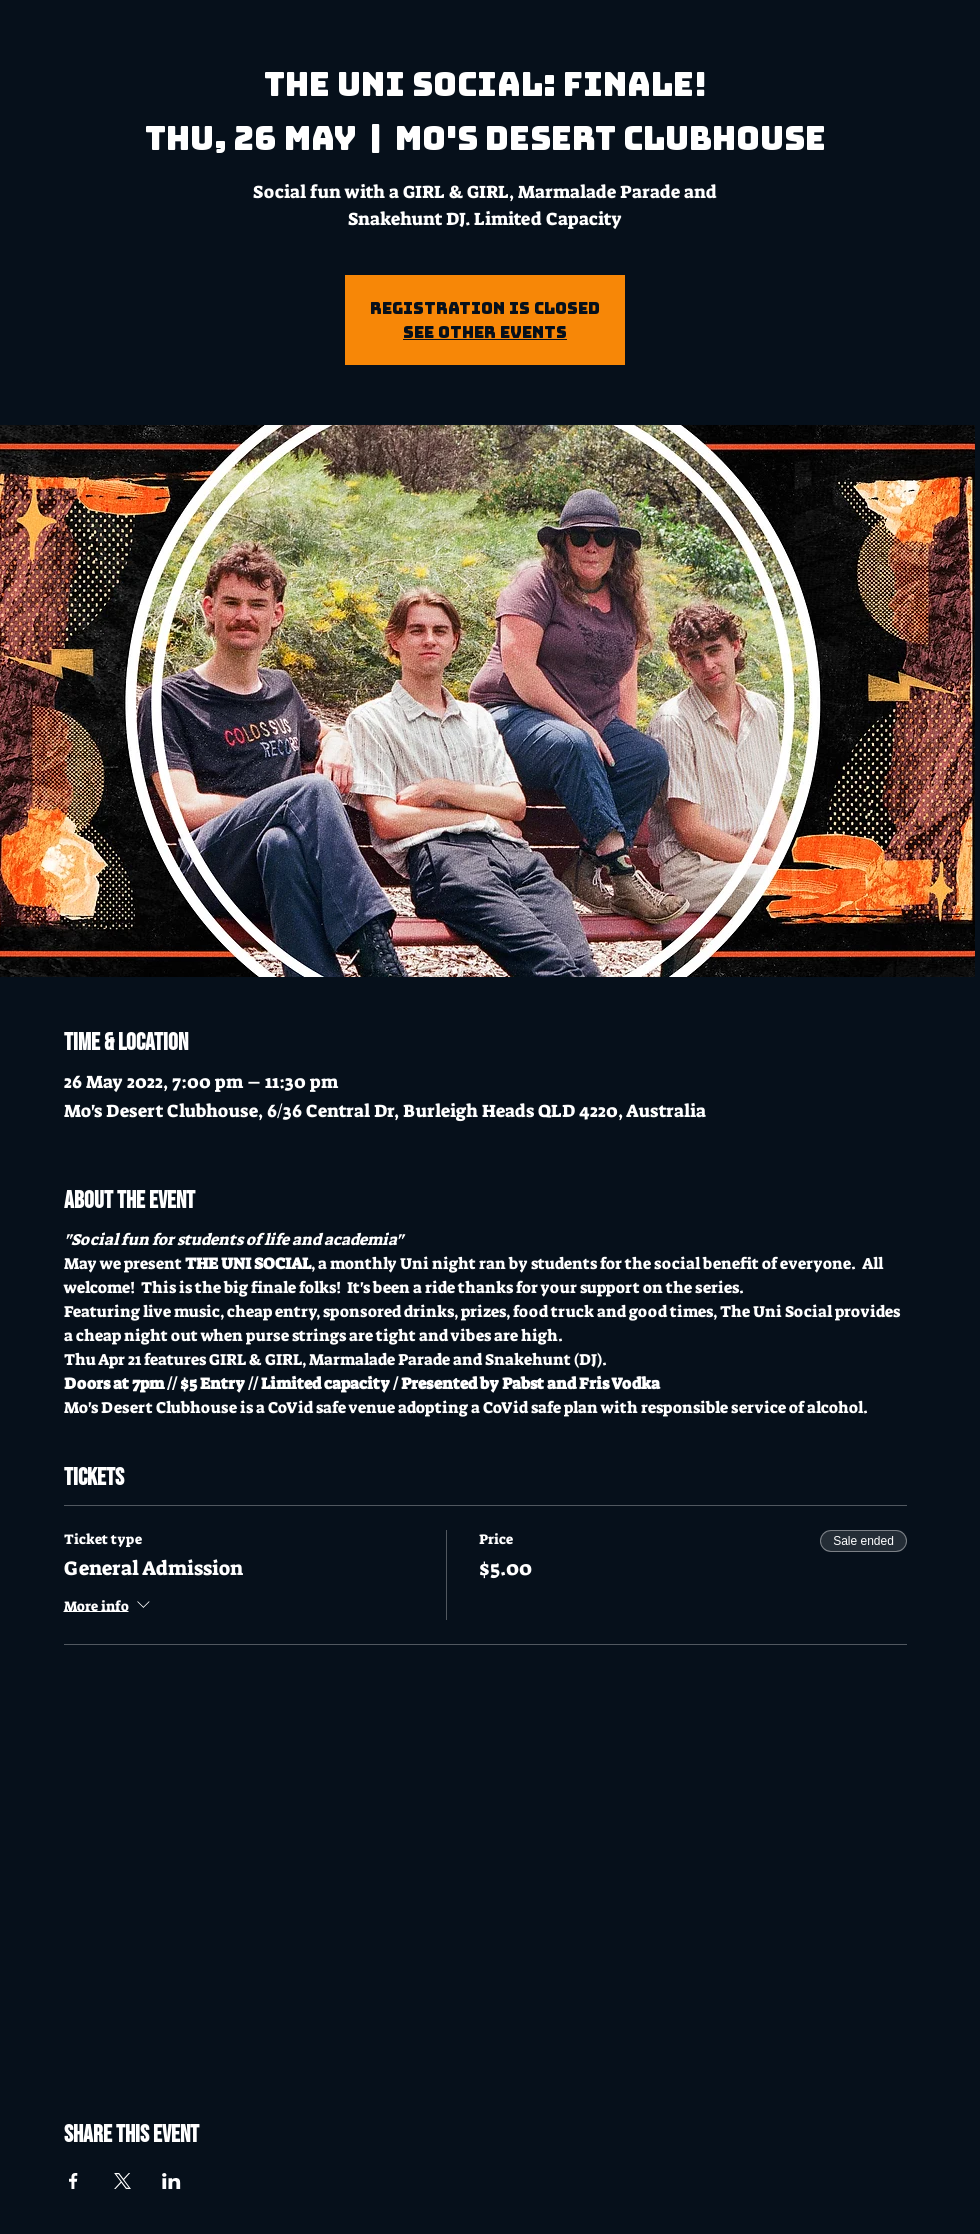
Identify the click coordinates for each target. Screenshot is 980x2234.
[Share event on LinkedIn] (171, 2181)
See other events (485, 332)
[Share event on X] (122, 2181)
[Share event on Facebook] (73, 2181)
